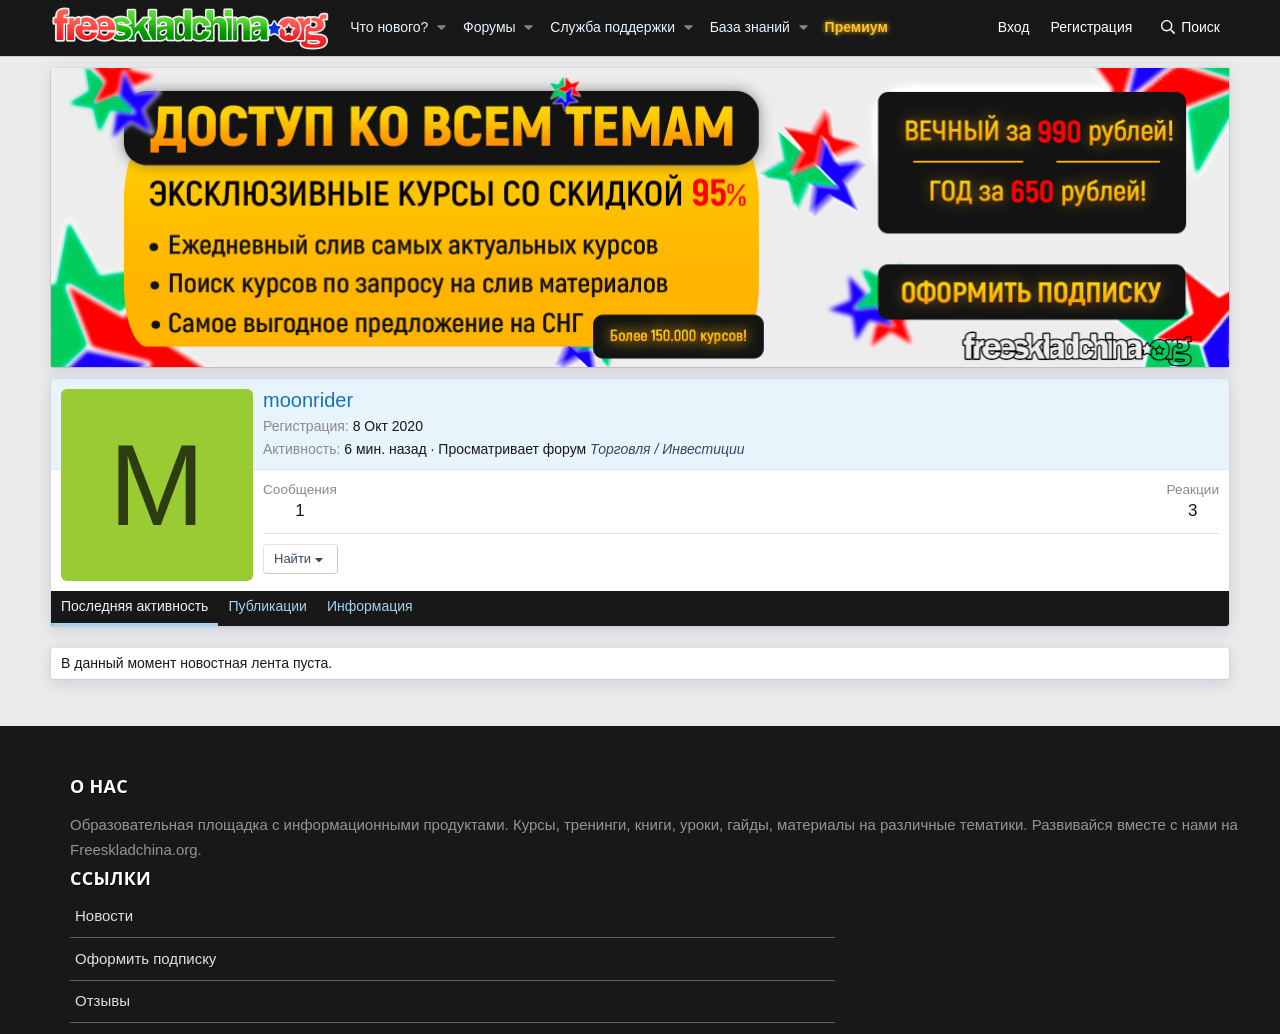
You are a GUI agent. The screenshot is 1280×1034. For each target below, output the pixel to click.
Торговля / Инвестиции (667, 449)
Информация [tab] (370, 606)
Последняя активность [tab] (134, 606)
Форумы (489, 27)
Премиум (856, 27)
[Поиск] (1189, 28)
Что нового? (389, 27)
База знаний (750, 27)
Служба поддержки (612, 27)
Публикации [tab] (267, 606)
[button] (441, 28)
